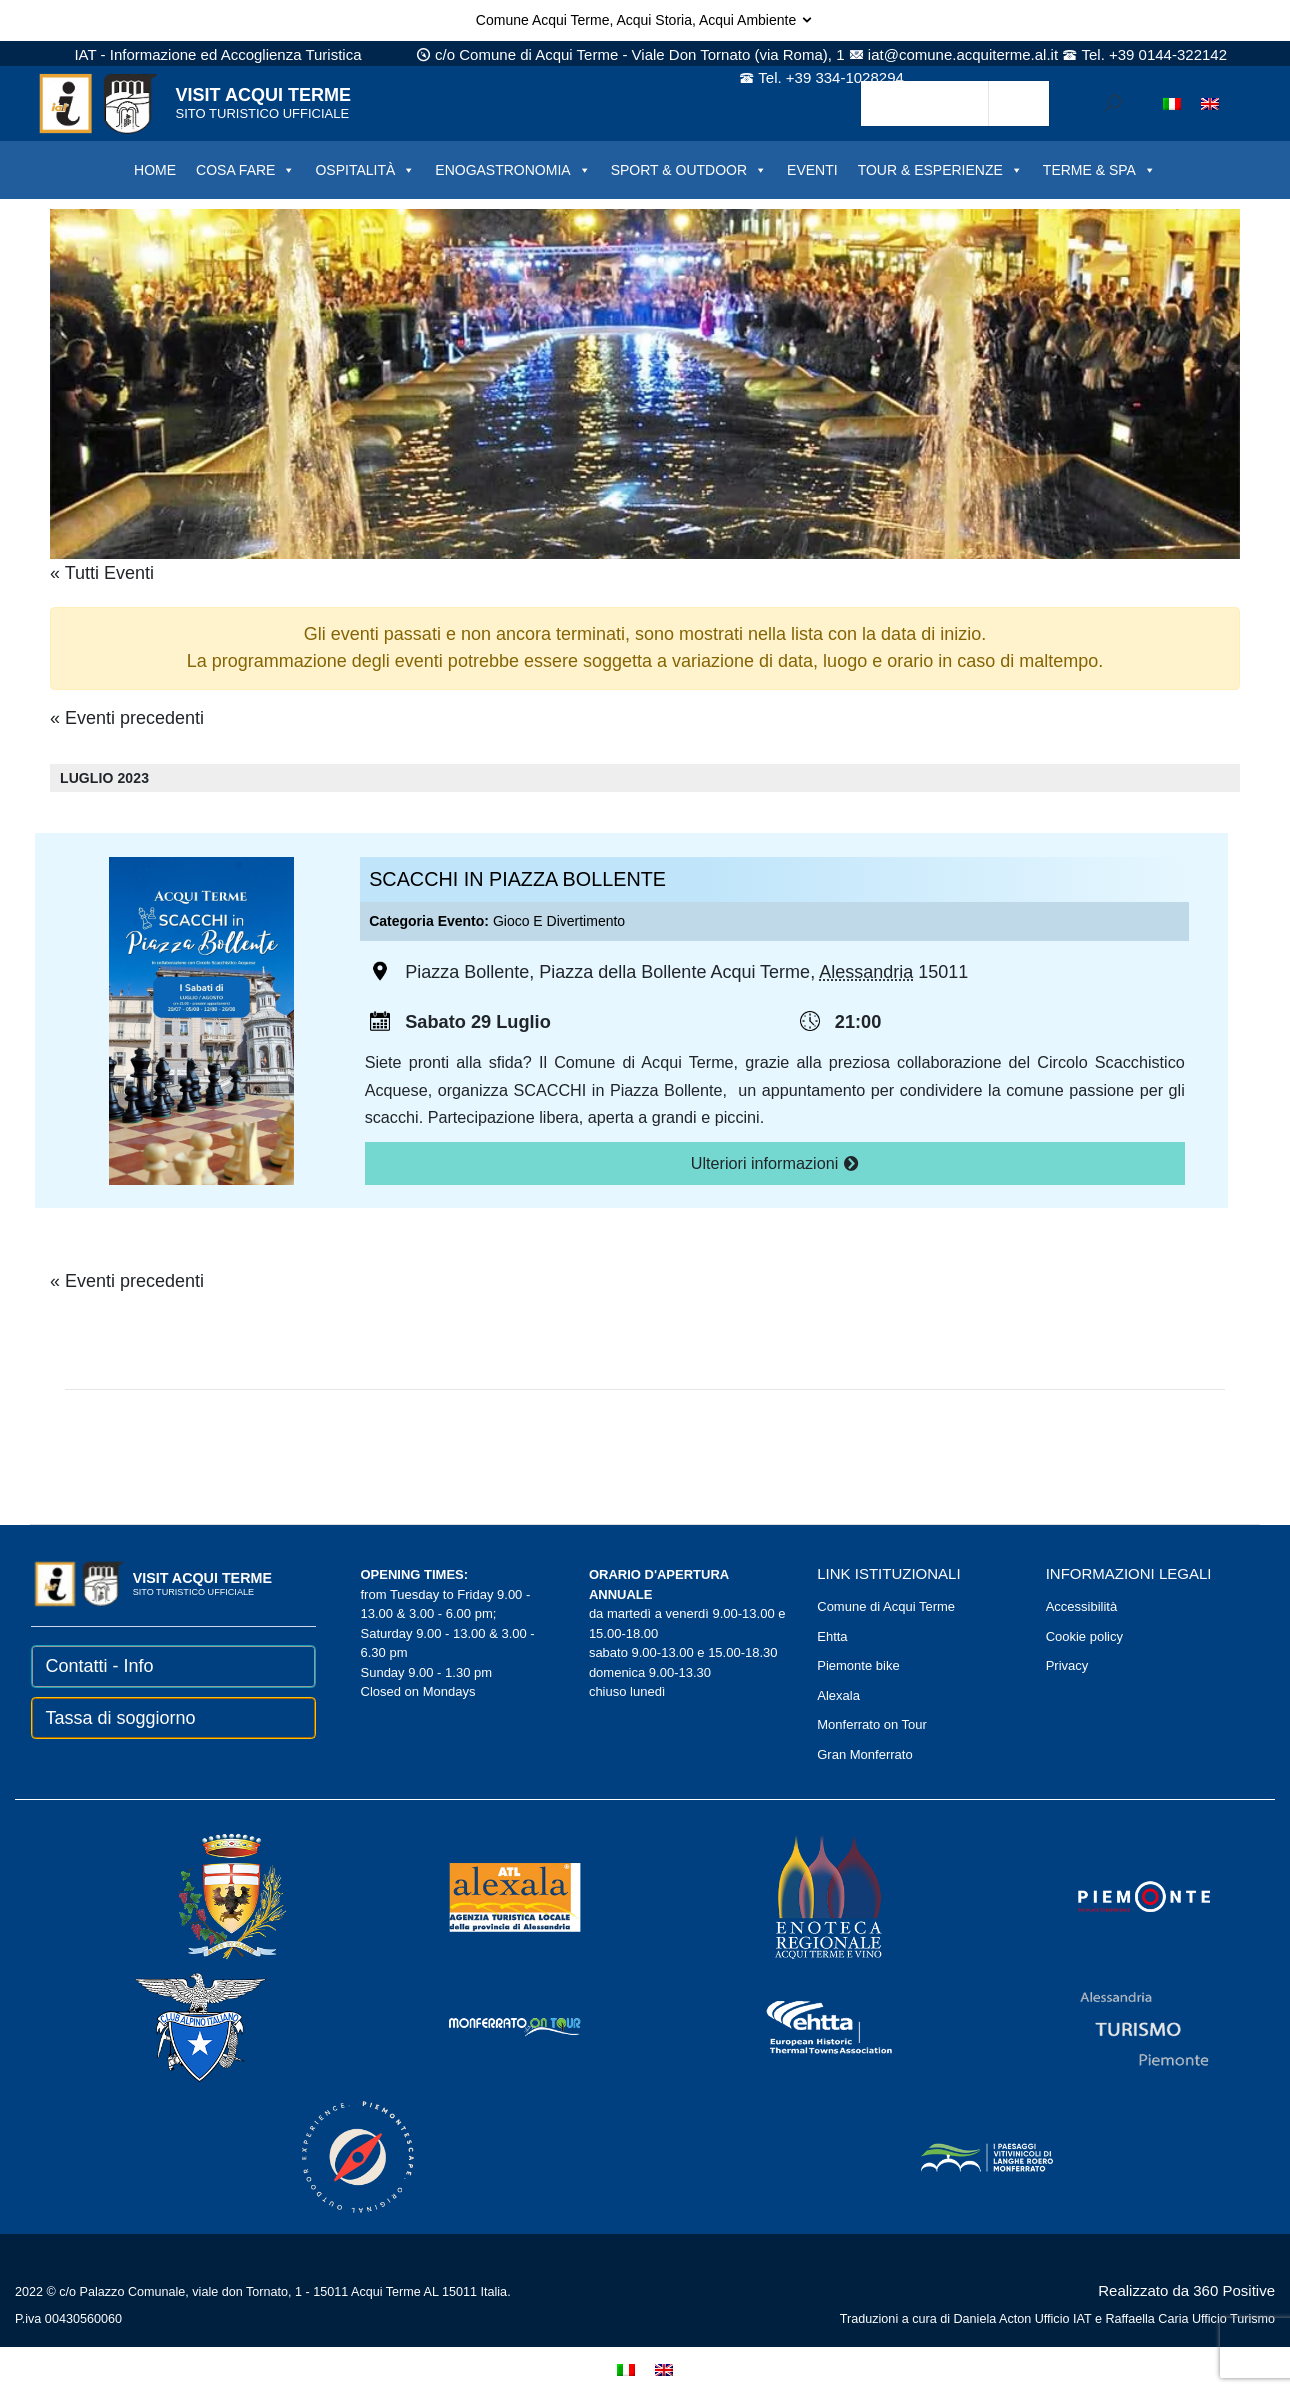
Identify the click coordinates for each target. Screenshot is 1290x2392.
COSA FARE (245, 170)
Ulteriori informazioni (775, 1163)
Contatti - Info (100, 1666)
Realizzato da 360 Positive (1186, 2290)
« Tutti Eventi (102, 573)
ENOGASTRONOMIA (512, 170)
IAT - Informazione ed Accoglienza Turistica (217, 54)
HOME (155, 170)
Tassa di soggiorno (121, 1718)
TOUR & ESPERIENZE (940, 170)
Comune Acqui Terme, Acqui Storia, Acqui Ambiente (645, 20)
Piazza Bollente (467, 973)
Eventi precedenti (127, 718)
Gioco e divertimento (559, 921)
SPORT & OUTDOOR (689, 170)
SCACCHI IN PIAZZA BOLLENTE (517, 879)
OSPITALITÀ (365, 170)
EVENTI (812, 170)
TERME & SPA (1099, 170)
